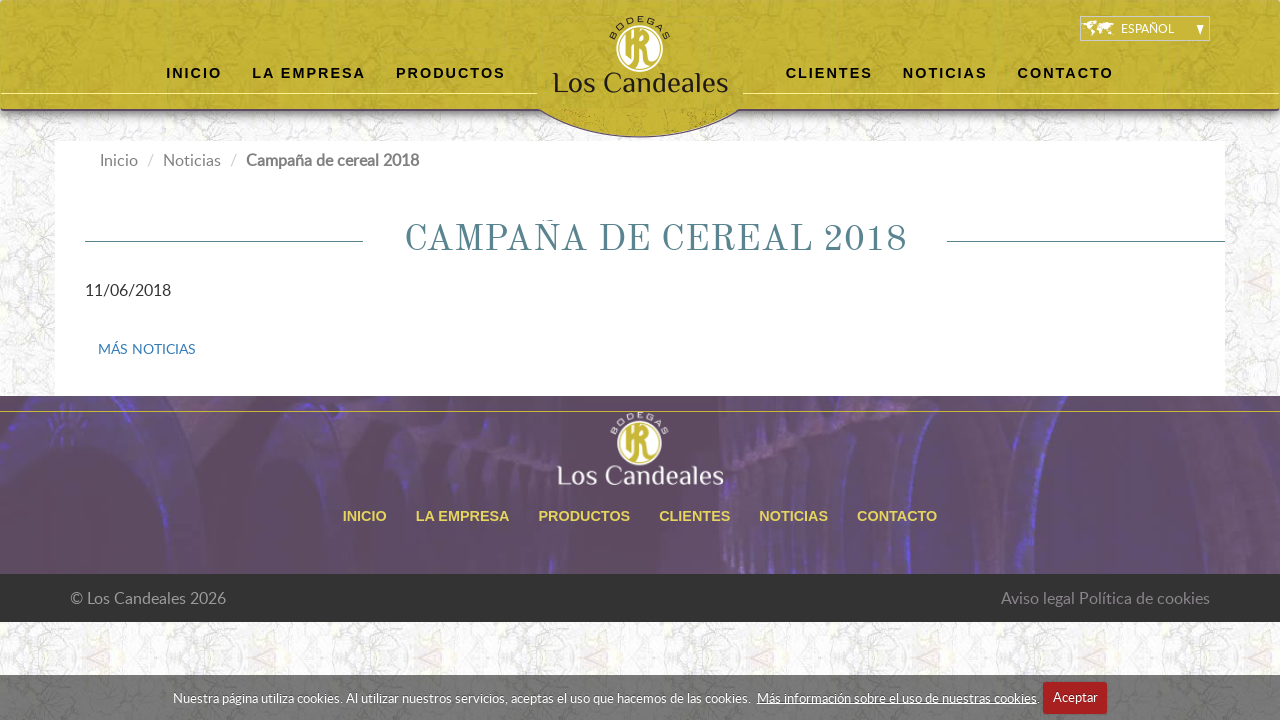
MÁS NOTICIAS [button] (147, 348)
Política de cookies (1144, 598)
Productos (451, 73)
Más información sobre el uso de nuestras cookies (897, 697)
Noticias (945, 73)
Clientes (829, 73)
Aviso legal (1038, 598)
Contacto (1066, 73)
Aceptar (1075, 697)
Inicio (194, 73)
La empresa (309, 73)
